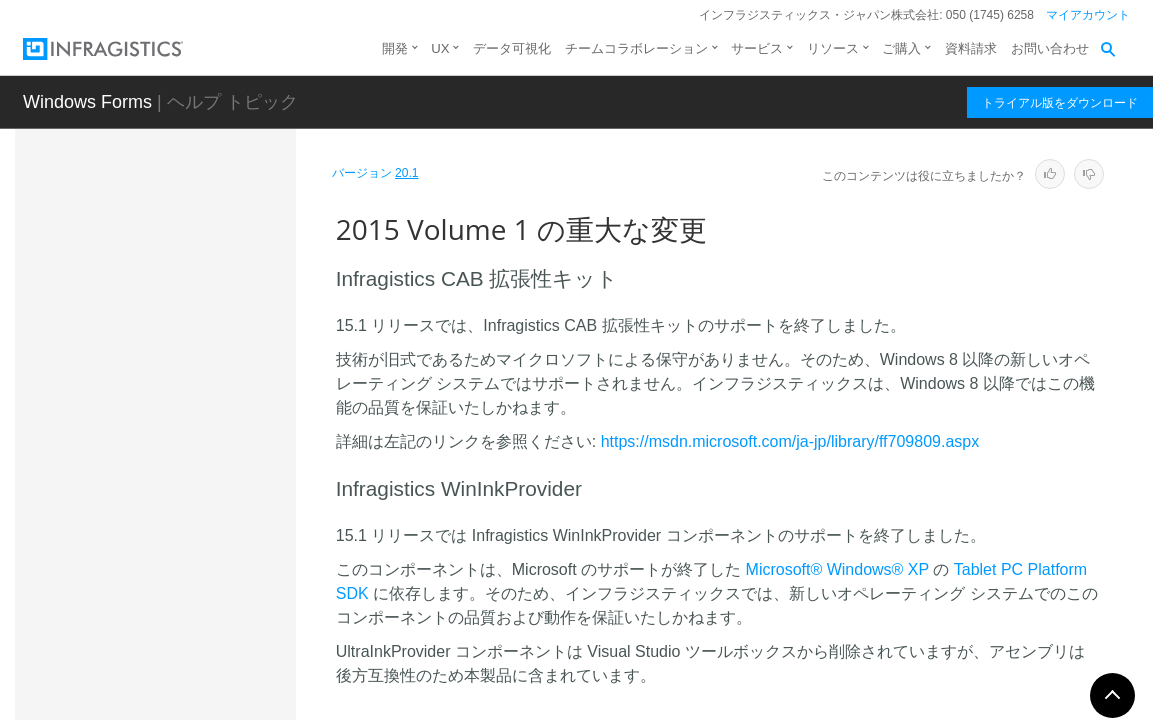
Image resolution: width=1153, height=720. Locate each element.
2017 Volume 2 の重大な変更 (163, 384)
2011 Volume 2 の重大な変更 (163, 664)
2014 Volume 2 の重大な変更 (163, 524)
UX (440, 48)
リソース (833, 48)
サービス (757, 48)
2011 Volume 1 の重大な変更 (163, 699)
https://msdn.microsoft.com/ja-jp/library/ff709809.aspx (790, 441)
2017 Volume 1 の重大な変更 (163, 419)
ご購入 (901, 48)
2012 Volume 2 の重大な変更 (163, 594)
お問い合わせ (1050, 48)
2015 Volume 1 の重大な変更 (165, 489)
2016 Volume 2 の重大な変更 (163, 454)
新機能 (76, 282)
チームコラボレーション (636, 48)
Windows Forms (87, 102)
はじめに (83, 247)
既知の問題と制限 (129, 349)
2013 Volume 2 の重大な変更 (163, 559)
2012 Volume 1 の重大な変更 (163, 629)
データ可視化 (512, 48)
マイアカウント (1088, 15)
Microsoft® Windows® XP (837, 569)
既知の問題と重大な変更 (132, 317)
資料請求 (971, 48)
